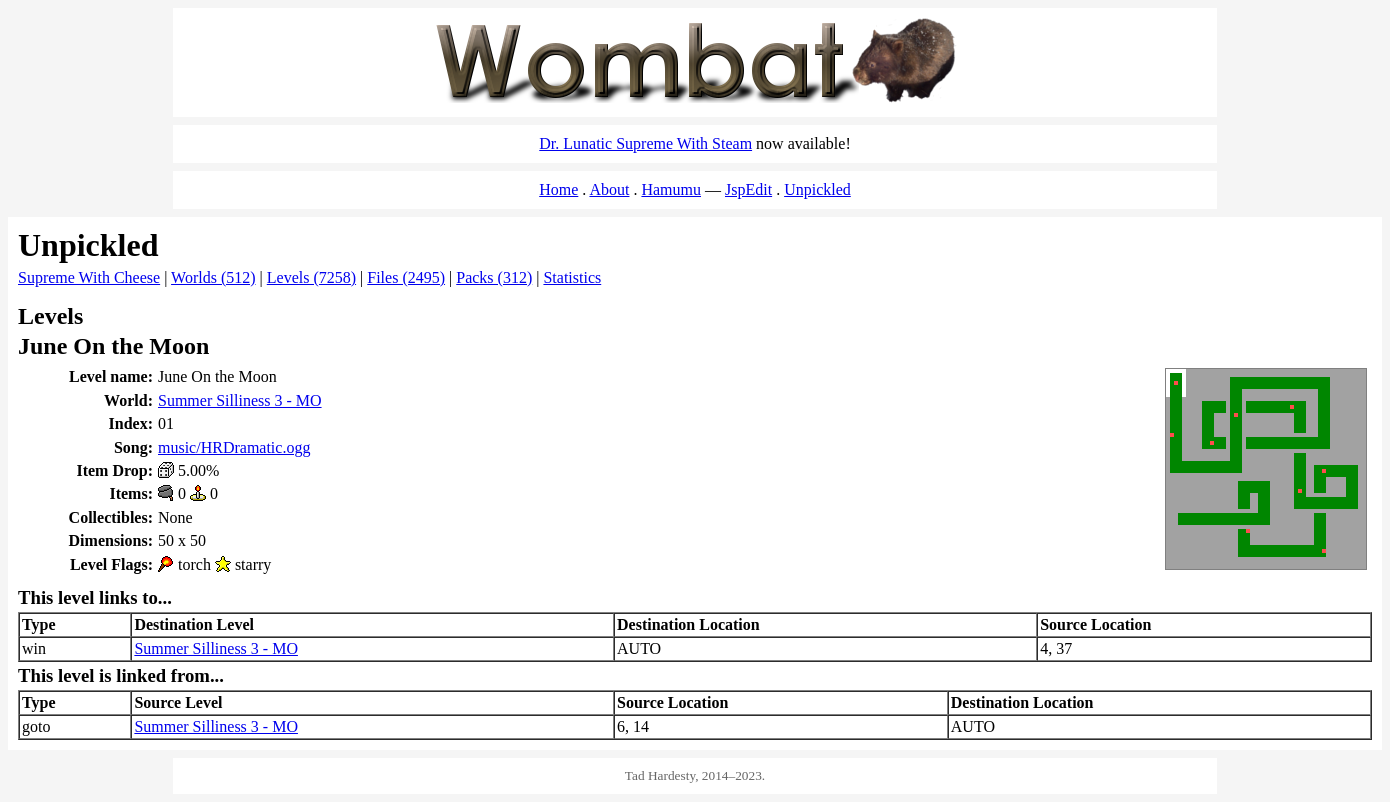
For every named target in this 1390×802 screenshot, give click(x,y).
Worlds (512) (213, 277)
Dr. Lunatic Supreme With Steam (645, 143)
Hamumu (671, 189)
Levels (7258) (311, 277)
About (609, 189)
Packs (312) (494, 277)
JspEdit (748, 189)
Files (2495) (406, 277)
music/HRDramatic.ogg (234, 447)
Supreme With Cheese (89, 277)
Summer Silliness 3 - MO (240, 400)
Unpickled (817, 189)
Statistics (572, 277)
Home (558, 189)
